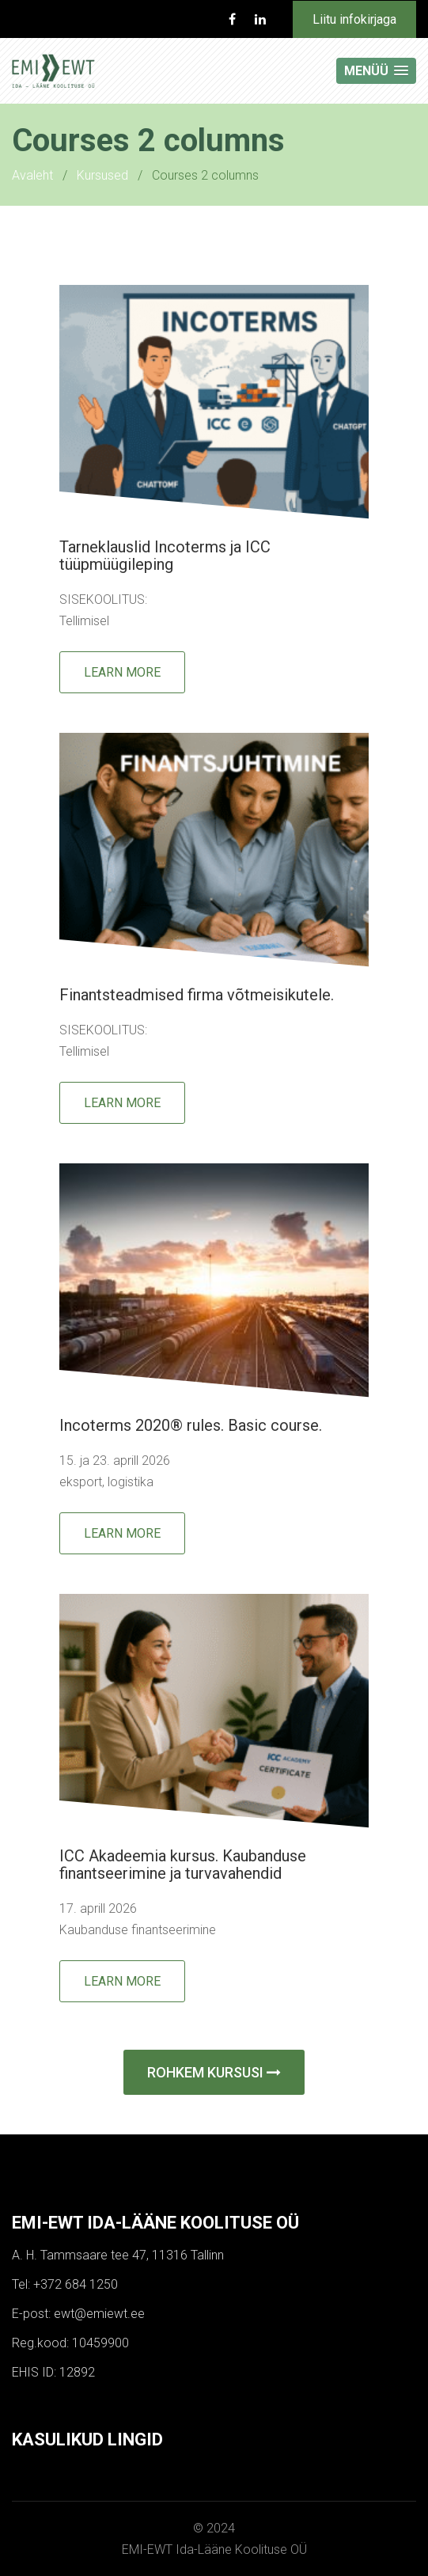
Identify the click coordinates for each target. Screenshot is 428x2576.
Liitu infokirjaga (354, 19)
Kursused (102, 175)
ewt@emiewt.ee (99, 2313)
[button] (376, 71)
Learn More (122, 672)
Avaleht (32, 175)
